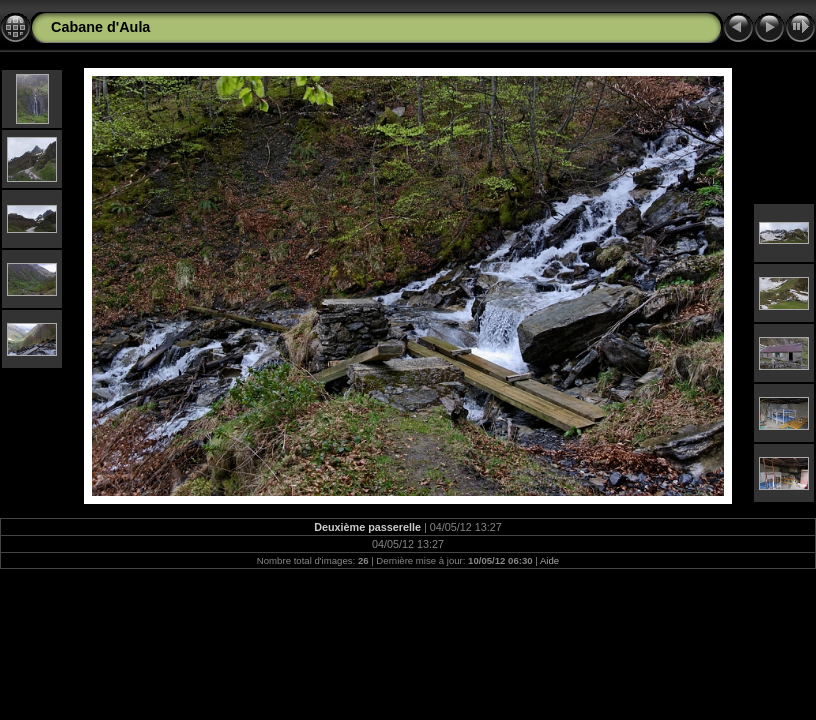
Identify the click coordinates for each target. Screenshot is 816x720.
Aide (549, 560)
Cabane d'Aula (100, 27)
